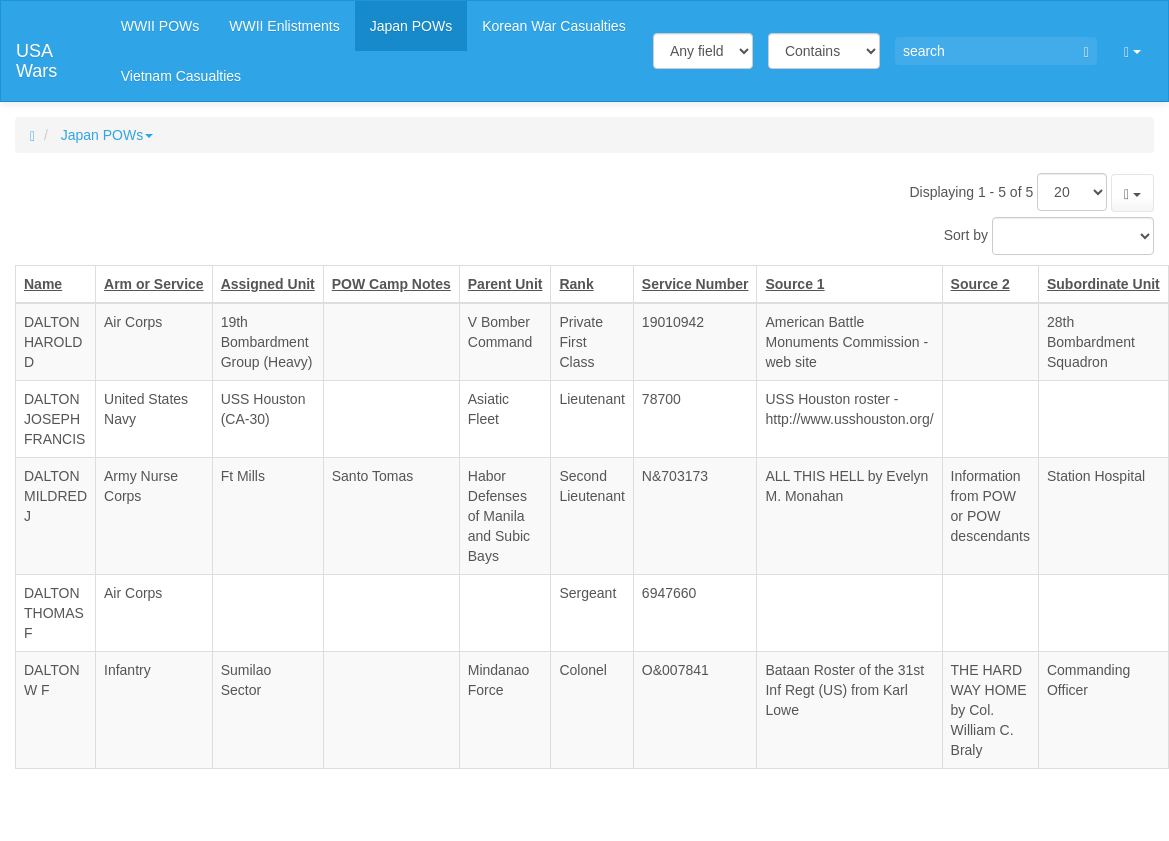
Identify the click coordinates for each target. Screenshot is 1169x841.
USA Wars (36, 58)
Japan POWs (107, 135)
